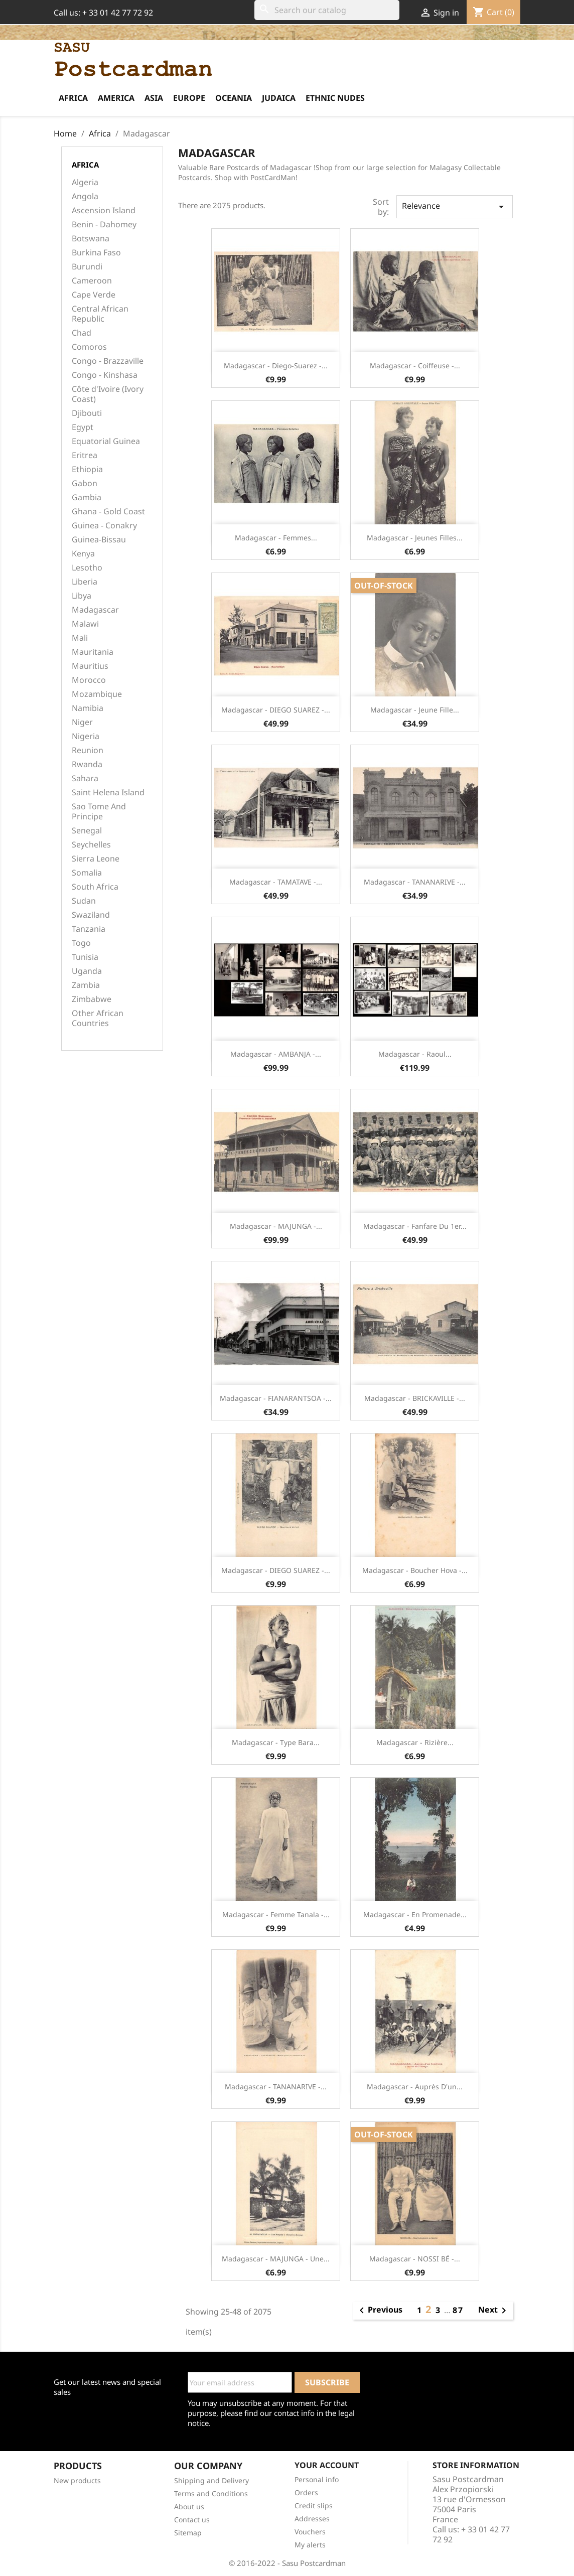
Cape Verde (93, 295)
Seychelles (91, 844)
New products (77, 2480)
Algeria (85, 182)
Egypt (82, 427)
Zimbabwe (91, 999)
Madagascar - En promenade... (415, 1914)
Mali (80, 638)
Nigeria (85, 736)
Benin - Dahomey (104, 224)
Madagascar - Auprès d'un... (415, 2086)
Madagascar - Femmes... (276, 537)
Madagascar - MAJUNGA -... (276, 1226)
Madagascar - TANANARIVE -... (415, 882)
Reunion (87, 750)
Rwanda (87, 764)
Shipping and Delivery (211, 2480)
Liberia (84, 582)
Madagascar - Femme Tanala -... (276, 1914)
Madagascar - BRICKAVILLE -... (414, 1398)
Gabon (84, 483)
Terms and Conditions (211, 2493)
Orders (306, 2492)
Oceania (233, 97)
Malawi (85, 624)
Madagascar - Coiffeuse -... (415, 365)
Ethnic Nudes (335, 97)
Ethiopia (87, 469)
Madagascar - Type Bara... (276, 1742)
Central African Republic (100, 314)
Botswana (90, 238)
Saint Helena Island (108, 792)
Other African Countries (97, 1018)
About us (189, 2506)
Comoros (89, 347)
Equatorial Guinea (106, 441)
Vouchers (310, 2531)
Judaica (279, 97)
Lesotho (87, 567)
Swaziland (91, 915)
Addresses (312, 2518)
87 (458, 2310)
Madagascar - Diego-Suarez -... (276, 365)
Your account (327, 2465)
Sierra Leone (95, 858)
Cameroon (92, 280)
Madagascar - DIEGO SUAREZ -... (275, 709)
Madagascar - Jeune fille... (414, 709)
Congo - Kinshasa (104, 375)
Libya (81, 596)
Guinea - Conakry (104, 525)
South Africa (95, 887)
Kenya (83, 553)
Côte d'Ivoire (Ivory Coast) (108, 394)
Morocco (89, 680)
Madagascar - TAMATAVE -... (275, 882)
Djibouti (87, 413)
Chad (81, 333)
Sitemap (188, 2532)
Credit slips (314, 2505)
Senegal (87, 830)
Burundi (87, 266)
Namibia (87, 708)
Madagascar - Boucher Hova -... (415, 1570)
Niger (82, 722)
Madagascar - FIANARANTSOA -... (276, 1398)
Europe (189, 97)
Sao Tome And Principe (99, 811)
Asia (154, 97)
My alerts (310, 2544)
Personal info (317, 2479)
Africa (73, 97)
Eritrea (84, 455)
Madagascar (95, 610)
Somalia (87, 873)
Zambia (86, 985)
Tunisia (85, 957)
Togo (81, 943)
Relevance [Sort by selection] (454, 206)
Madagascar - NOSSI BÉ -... (414, 2258)
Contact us (192, 2519)
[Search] (326, 10)
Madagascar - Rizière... (415, 1742)
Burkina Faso (96, 252)
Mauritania (92, 652)
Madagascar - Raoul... (415, 1054)
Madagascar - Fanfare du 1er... (415, 1226)
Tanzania (88, 929)
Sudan (84, 901)
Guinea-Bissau (99, 539)
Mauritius (90, 666)
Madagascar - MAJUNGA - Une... (276, 2258)
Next (494, 2311)
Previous (379, 2311)
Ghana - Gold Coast (108, 511)
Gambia (86, 497)
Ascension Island (103, 210)
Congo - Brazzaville (108, 361)
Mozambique (97, 694)
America (116, 97)
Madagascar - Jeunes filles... (415, 537)
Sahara (85, 778)
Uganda (87, 971)
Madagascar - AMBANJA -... (275, 1054)
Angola (85, 196)
